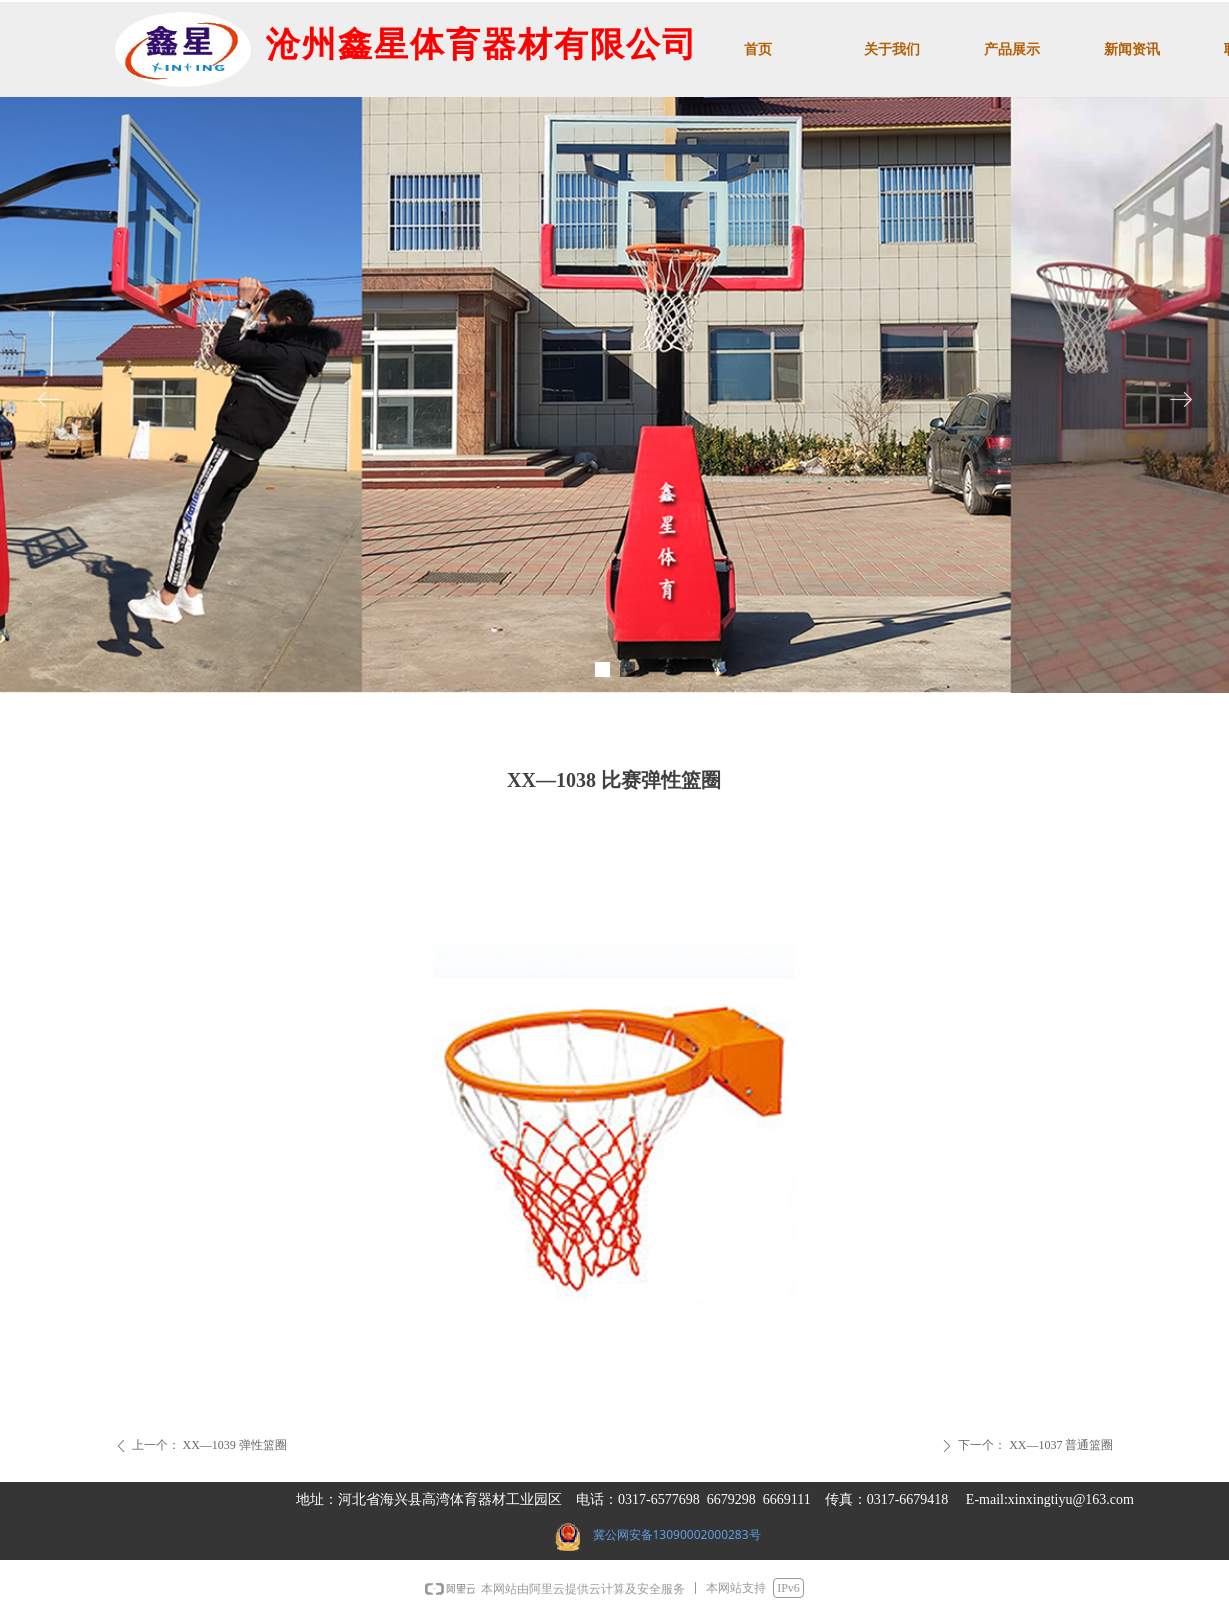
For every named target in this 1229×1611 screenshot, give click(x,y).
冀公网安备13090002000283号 (677, 1534)
